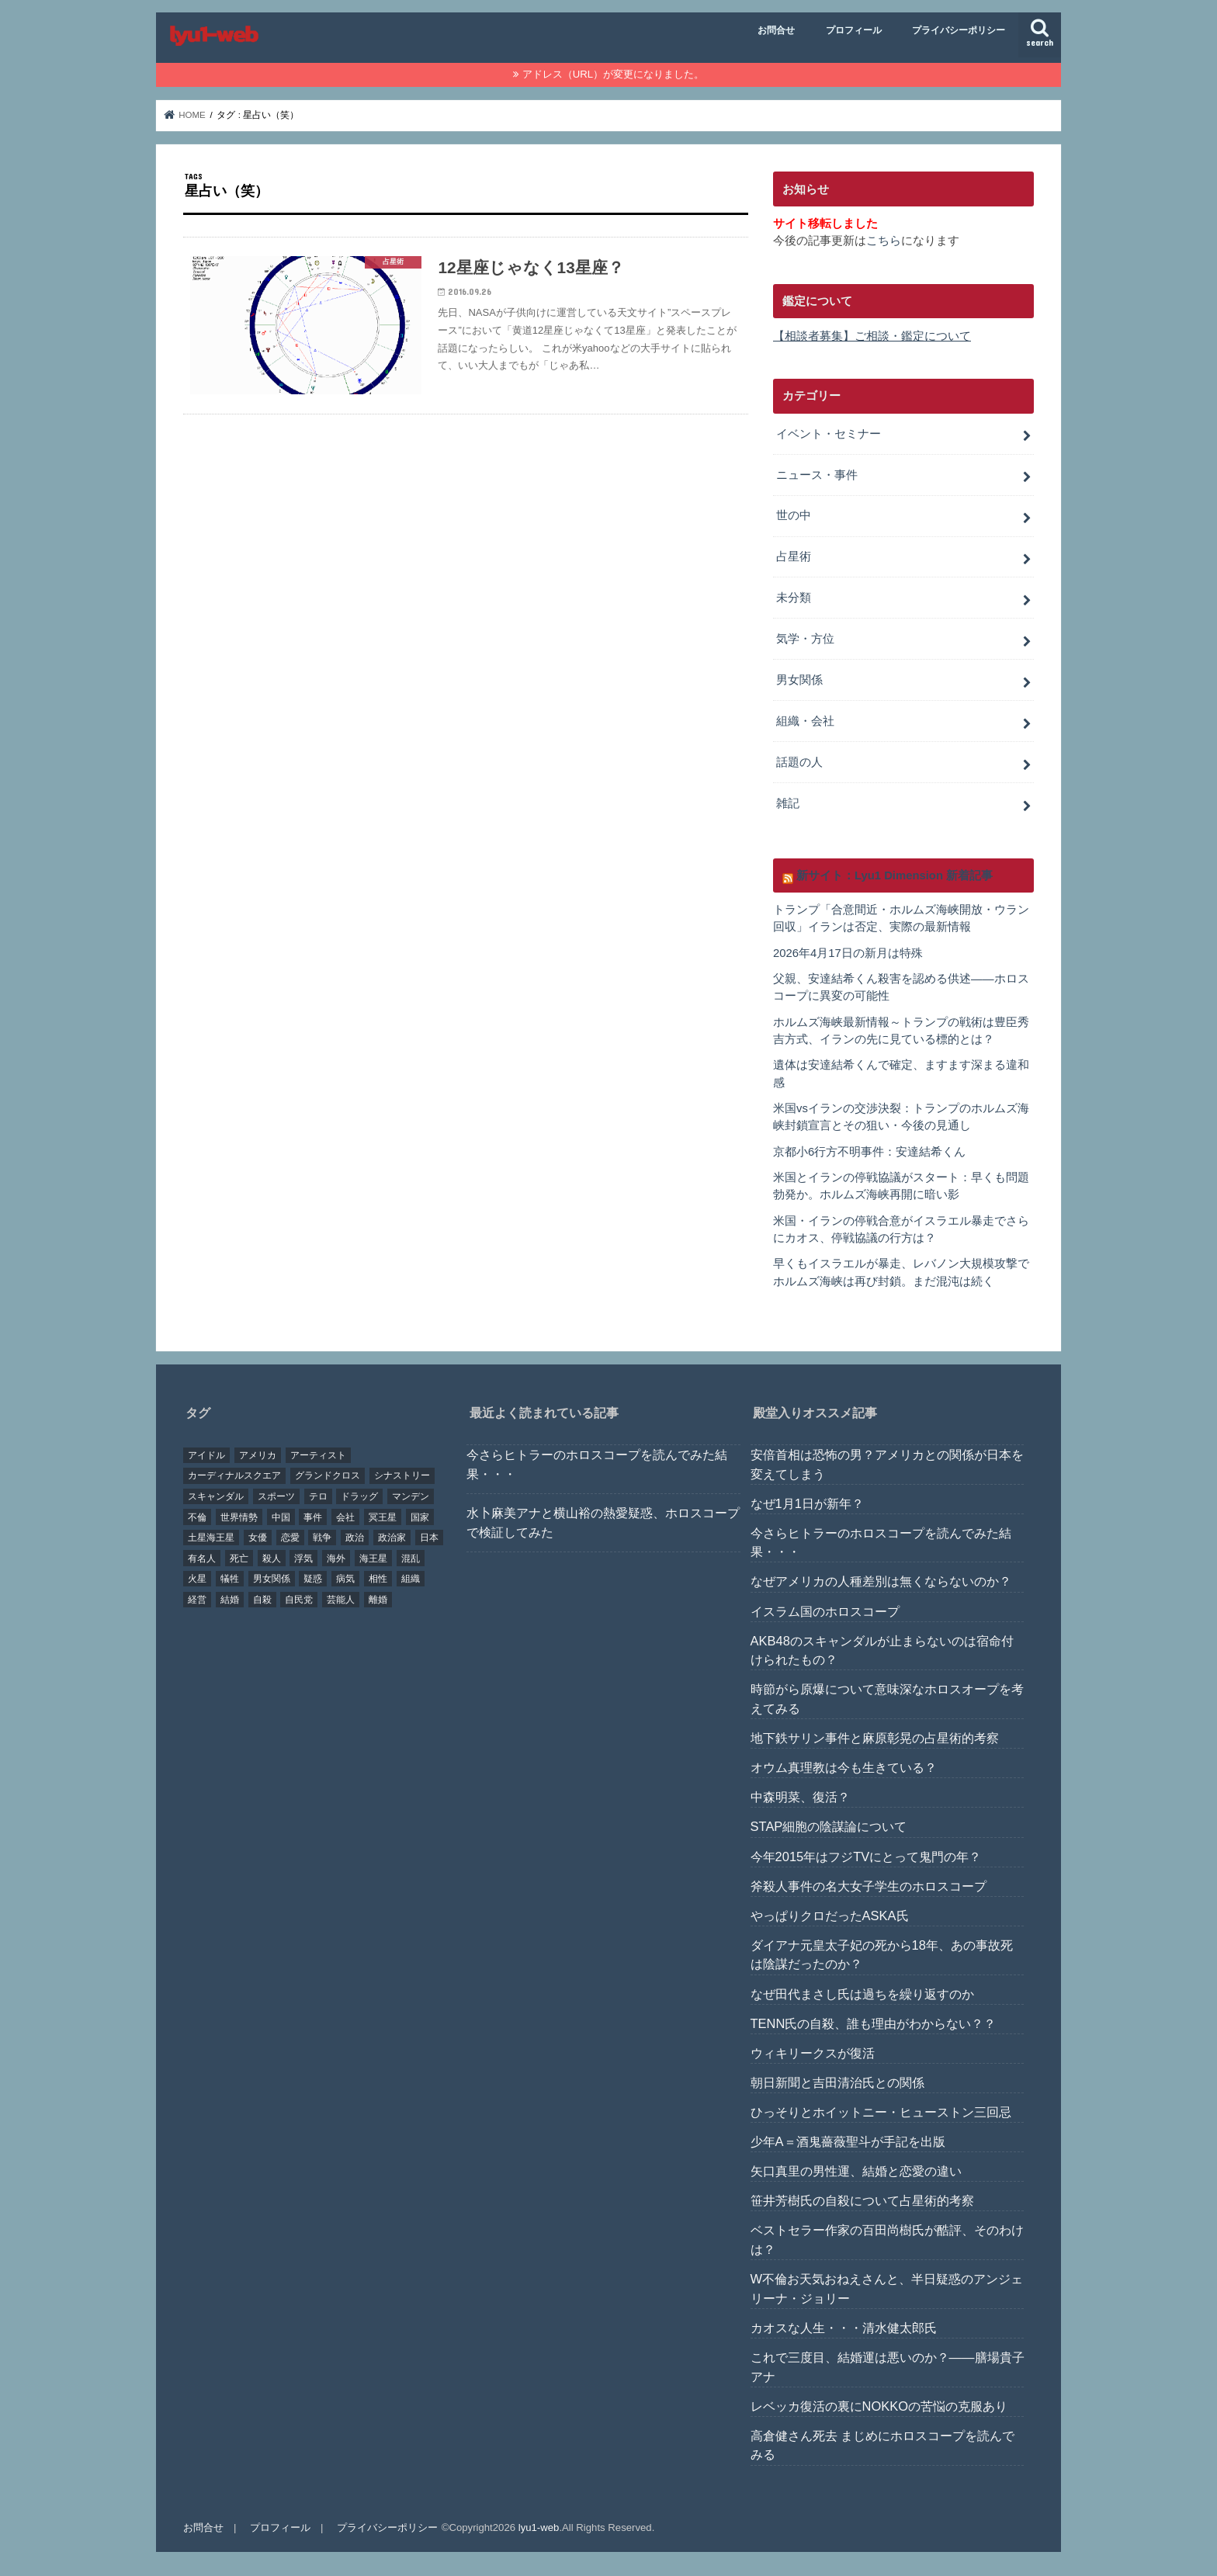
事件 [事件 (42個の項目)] (312, 1516)
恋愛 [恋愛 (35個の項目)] (290, 1536)
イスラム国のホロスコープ (825, 1610)
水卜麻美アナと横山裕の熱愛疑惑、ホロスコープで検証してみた (603, 1521)
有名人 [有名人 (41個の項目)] (202, 1557)
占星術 (793, 556)
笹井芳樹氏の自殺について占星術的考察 (862, 2200)
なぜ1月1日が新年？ (807, 1503)
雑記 (787, 803)
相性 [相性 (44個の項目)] (378, 1577)
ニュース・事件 (817, 474)
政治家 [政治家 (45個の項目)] (392, 1536)
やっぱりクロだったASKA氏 (830, 1915)
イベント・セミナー (828, 434)
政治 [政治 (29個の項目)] (354, 1536)
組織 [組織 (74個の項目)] (410, 1577)
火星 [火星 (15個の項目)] (197, 1577)
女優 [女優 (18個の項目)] (257, 1536)
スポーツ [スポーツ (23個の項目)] (276, 1495)
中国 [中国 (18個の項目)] (281, 1516)
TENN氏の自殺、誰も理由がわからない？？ (874, 2023)
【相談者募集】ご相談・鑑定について (872, 336)
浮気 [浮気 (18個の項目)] (303, 1557)
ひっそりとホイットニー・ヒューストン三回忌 (881, 2111)
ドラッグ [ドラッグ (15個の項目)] (359, 1495)
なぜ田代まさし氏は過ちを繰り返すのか (862, 1993)
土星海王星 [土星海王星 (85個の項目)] (211, 1536)
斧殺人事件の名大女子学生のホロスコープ (868, 1885)
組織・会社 (805, 721)
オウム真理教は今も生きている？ (844, 1766)
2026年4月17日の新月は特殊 (848, 952)
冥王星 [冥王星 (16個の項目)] (383, 1516)
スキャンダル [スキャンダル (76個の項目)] (216, 1495)
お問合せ (776, 30)
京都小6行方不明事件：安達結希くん (869, 1151)
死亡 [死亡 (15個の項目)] (239, 1557)
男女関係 (799, 680)
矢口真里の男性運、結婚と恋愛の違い (856, 2170)
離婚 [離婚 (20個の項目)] (378, 1598)
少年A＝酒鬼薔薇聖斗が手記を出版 (848, 2141)
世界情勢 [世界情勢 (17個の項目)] (239, 1516)
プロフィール (854, 30)
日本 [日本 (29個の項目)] (429, 1536)
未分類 (793, 597)
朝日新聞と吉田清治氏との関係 (837, 2082)
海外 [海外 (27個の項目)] (336, 1557)
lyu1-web (539, 2527)
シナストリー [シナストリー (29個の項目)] (402, 1474)
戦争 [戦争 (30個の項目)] (322, 1536)
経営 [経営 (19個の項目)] (197, 1598)
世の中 (793, 515)
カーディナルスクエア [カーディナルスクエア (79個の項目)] (234, 1474)
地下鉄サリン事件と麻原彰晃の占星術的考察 (875, 1737)
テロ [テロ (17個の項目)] (318, 1495)
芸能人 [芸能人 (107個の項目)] (341, 1598)
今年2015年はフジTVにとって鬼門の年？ (866, 1856)
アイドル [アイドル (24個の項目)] (206, 1454)
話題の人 (799, 762)
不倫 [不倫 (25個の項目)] (197, 1516)
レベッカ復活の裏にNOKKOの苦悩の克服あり (879, 2405)
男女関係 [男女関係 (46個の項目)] (271, 1577)
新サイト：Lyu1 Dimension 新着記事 (894, 874)
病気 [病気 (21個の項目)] (345, 1577)
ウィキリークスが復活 (813, 2052)
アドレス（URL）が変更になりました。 (613, 74)
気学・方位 (805, 639)
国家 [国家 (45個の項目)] (420, 1516)
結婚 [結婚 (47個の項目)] (229, 1598)
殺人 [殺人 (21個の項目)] (271, 1557)
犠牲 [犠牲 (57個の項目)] (229, 1577)
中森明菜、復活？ (800, 1796)
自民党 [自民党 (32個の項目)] (299, 1598)
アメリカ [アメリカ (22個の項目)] (257, 1454)
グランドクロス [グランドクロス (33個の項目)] (327, 1474)
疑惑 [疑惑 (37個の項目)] (312, 1577)
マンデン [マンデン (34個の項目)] (410, 1495)
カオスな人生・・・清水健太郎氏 (844, 2327)
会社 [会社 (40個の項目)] (345, 1516)
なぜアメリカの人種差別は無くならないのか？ (881, 1580)
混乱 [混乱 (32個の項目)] (410, 1557)
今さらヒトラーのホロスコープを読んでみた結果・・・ (596, 1463)
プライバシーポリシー (958, 30)
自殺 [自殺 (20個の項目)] (262, 1598)
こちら (883, 240)
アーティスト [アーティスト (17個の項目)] (318, 1454)
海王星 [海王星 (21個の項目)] (373, 1557)
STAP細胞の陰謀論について (829, 1825)
